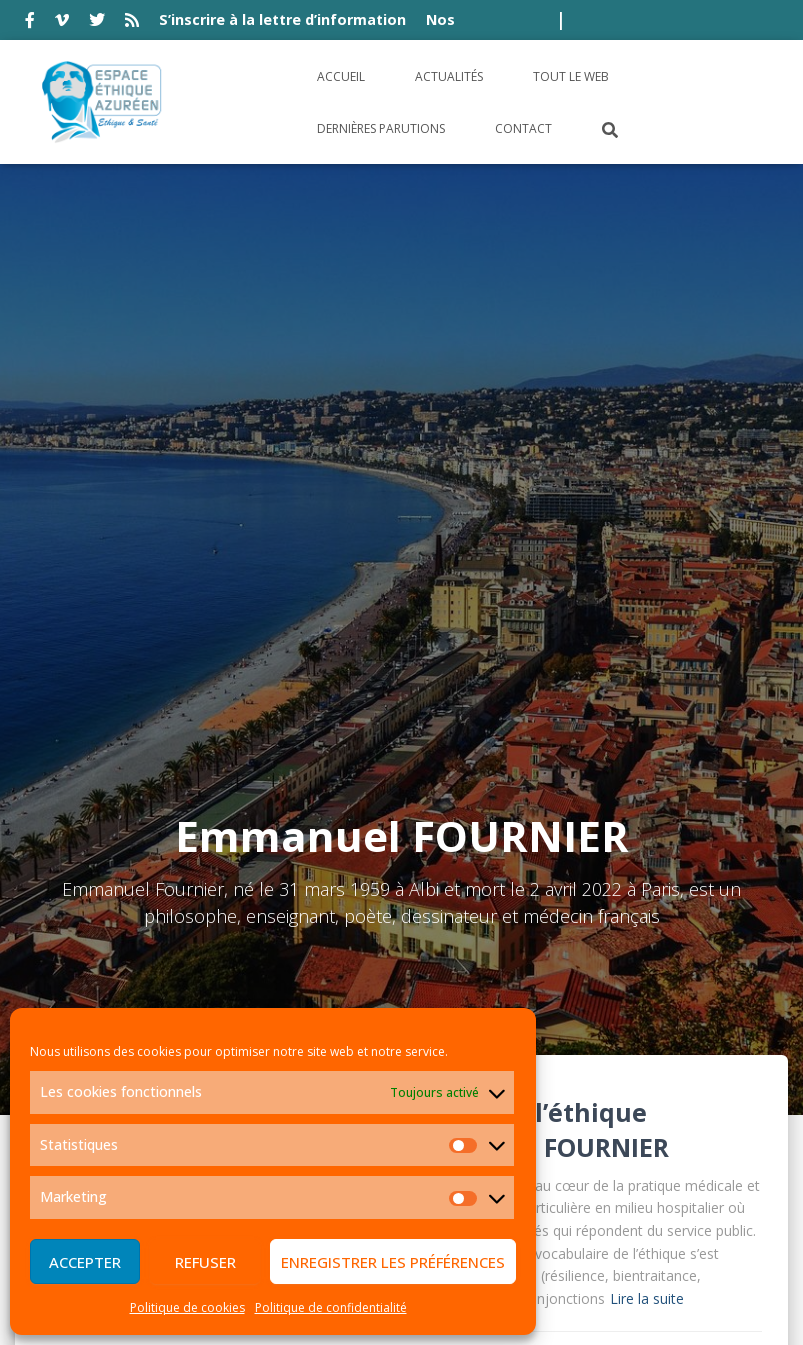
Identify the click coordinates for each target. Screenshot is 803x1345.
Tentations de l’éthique (500, 589)
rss (132, 23)
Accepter (85, 1262)
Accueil (341, 76)
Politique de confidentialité (331, 1307)
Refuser (205, 1262)
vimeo (62, 23)
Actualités (449, 76)
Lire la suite (647, 775)
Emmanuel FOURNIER (536, 624)
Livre (420, 839)
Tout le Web (571, 76)
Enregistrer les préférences (393, 1262)
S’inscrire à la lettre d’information (282, 19)
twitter (97, 23)
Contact (523, 128)
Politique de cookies (187, 1307)
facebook (30, 23)
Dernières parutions (381, 128)
